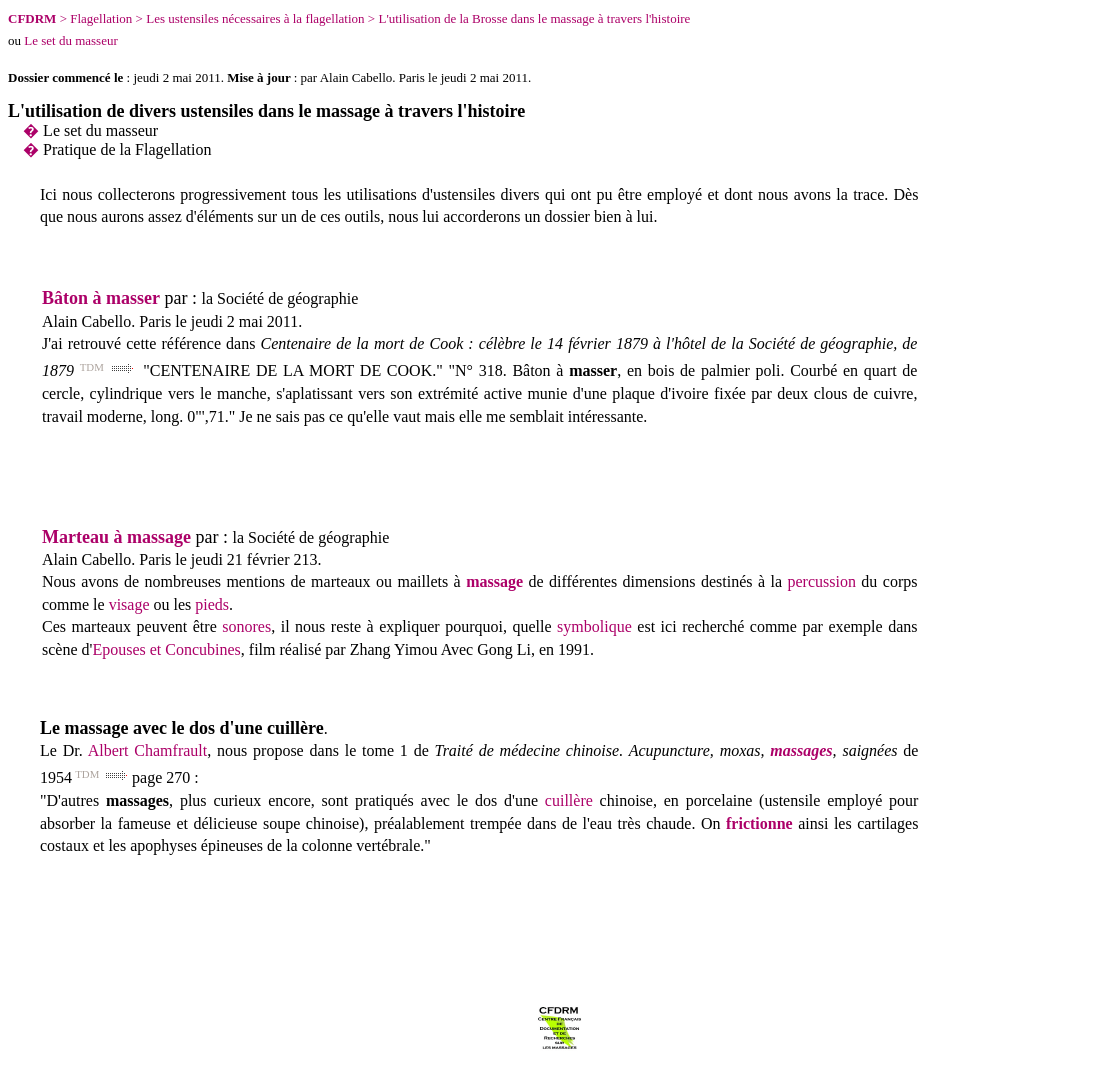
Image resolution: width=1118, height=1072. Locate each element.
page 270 (161, 777)
